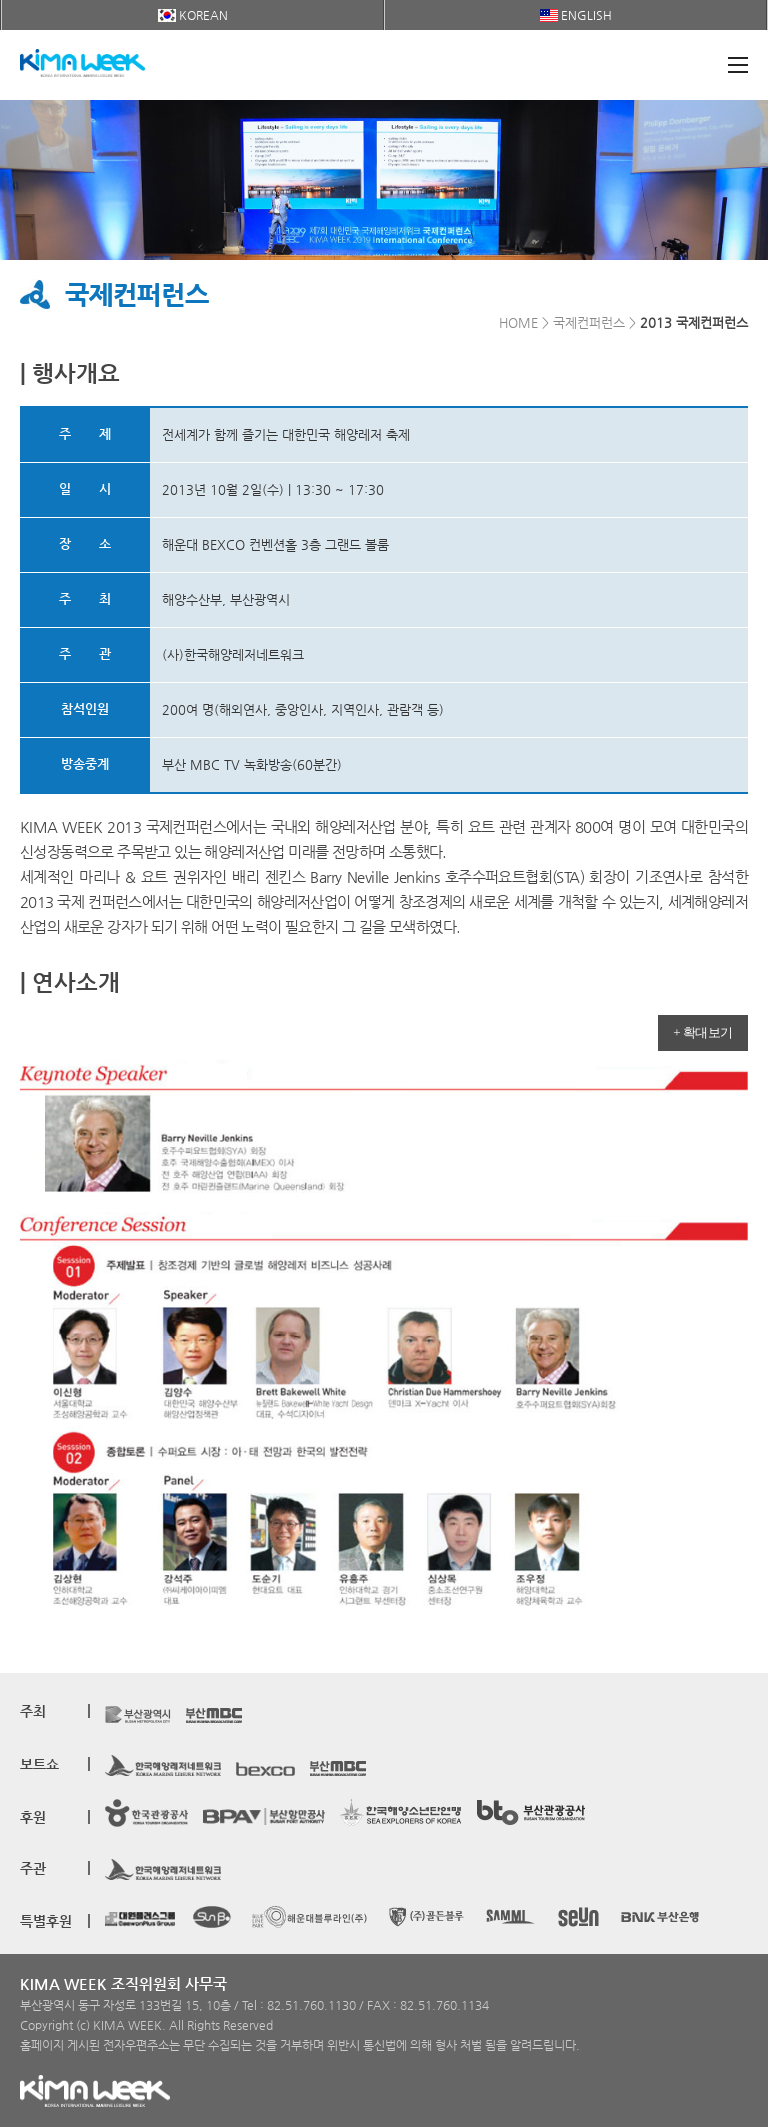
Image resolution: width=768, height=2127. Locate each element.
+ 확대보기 (702, 1032)
